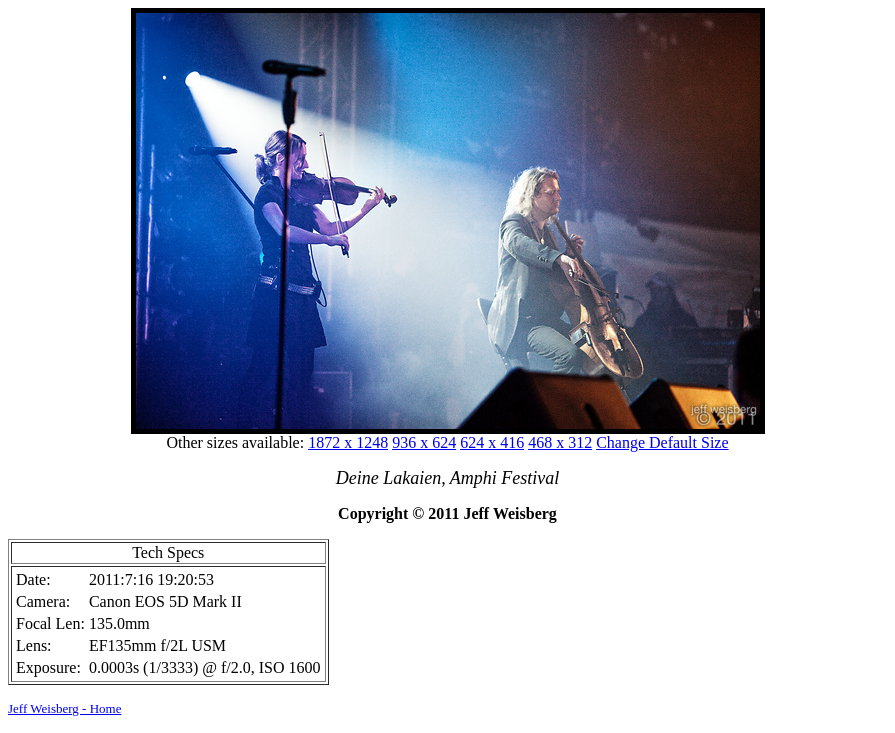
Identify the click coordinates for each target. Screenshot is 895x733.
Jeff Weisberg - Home (64, 708)
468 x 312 (560, 442)
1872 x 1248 (348, 442)
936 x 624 (424, 442)
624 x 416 (492, 442)
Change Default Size (662, 442)
